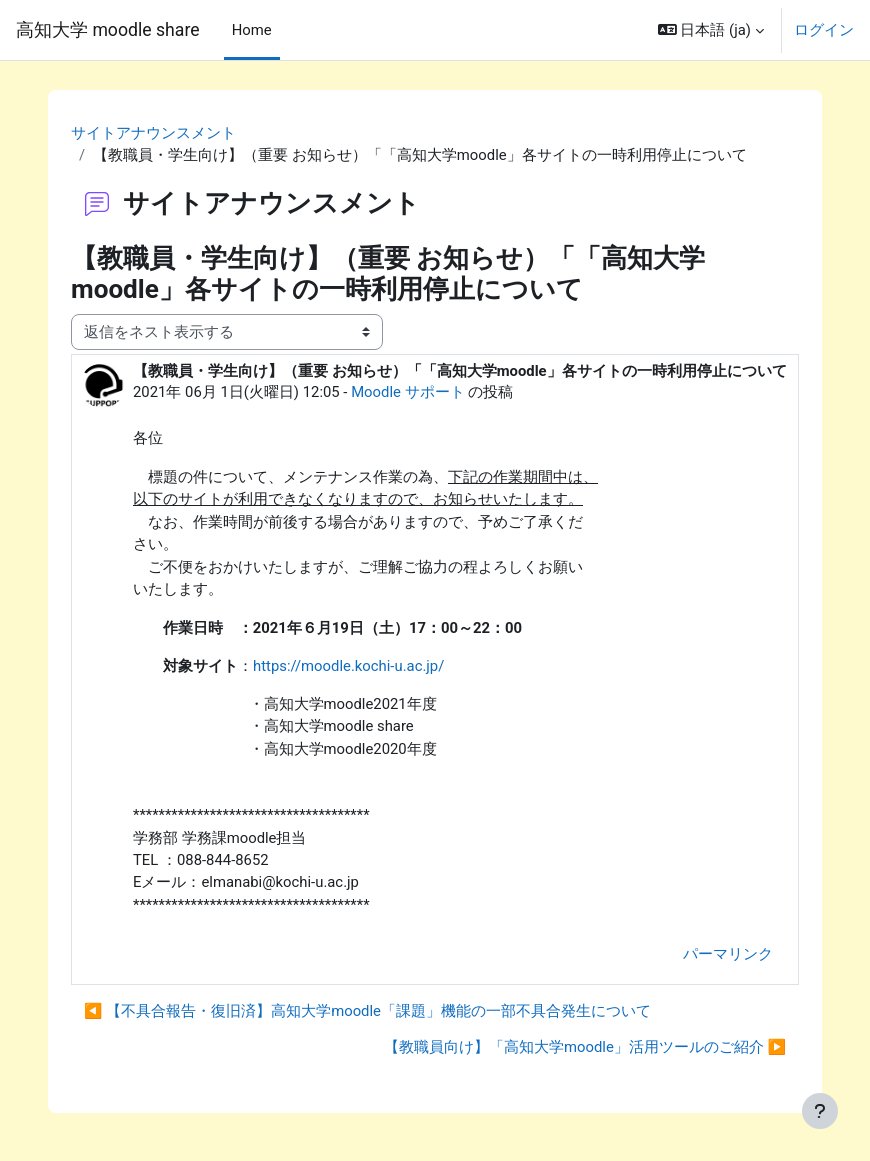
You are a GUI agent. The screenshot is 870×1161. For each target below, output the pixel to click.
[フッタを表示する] (820, 1111)
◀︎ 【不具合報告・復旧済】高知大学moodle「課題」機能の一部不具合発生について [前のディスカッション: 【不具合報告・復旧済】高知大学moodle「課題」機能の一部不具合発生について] (367, 1011)
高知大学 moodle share (108, 30)
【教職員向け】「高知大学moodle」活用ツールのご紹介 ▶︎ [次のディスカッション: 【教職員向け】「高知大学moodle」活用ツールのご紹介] (585, 1047)
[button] (711, 30)
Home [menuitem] (252, 30)
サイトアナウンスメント (153, 133)
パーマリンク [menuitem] (728, 954)
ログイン (824, 30)
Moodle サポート (407, 392)
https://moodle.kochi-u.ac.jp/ (348, 666)
